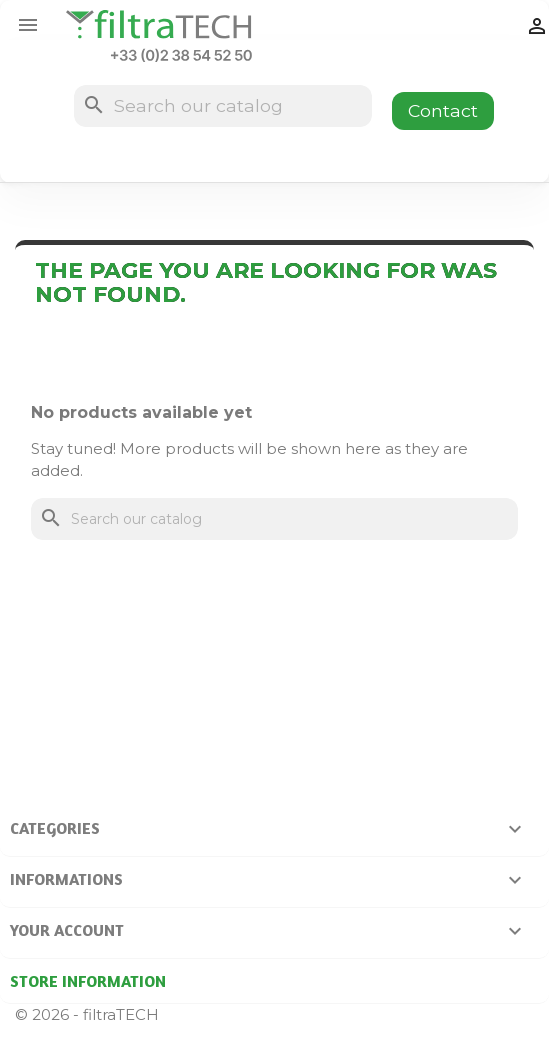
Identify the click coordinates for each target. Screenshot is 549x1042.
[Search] (223, 106)
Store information (88, 981)
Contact (443, 110)
